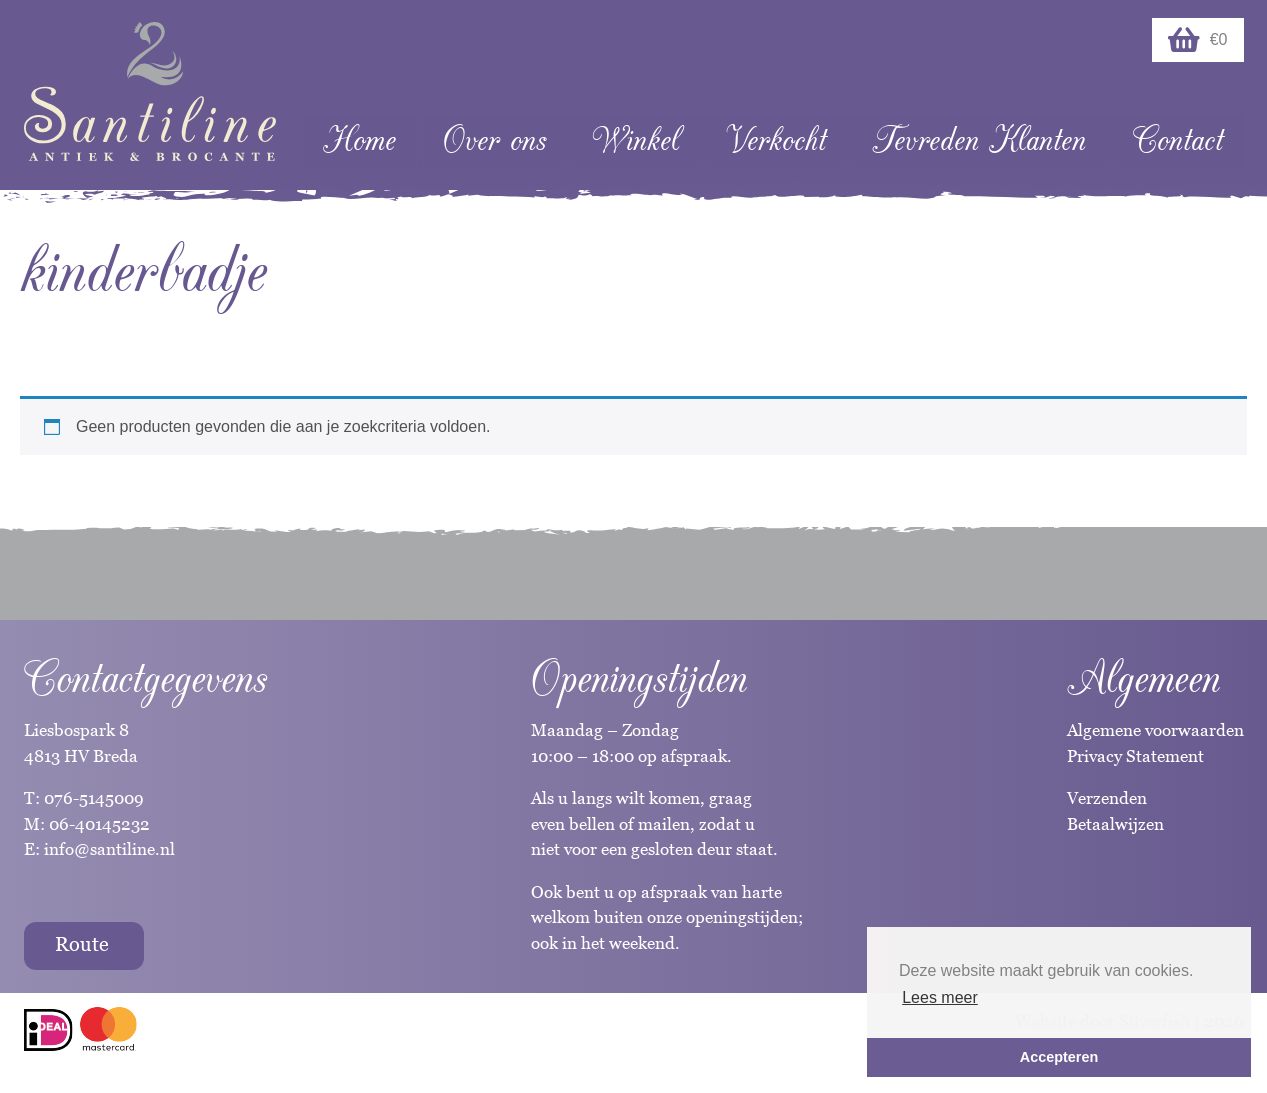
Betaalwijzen (1115, 824)
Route (82, 944)
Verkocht (776, 140)
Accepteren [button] (1059, 1057)
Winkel (635, 140)
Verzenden (1107, 798)
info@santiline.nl (109, 849)
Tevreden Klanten (979, 140)
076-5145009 (92, 798)
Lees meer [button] (940, 997)
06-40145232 (99, 824)
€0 (1198, 40)
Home (359, 140)
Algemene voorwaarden (1155, 730)
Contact (1178, 140)
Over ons (494, 140)
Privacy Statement (1135, 756)
